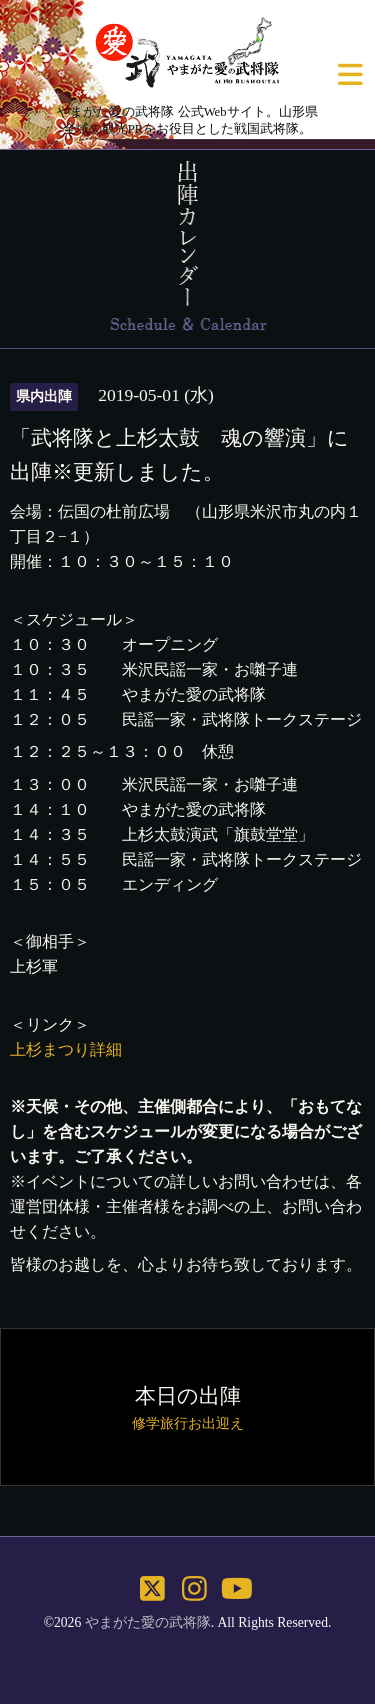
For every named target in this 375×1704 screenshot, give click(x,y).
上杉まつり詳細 (66, 1049)
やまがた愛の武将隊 (148, 1622)
